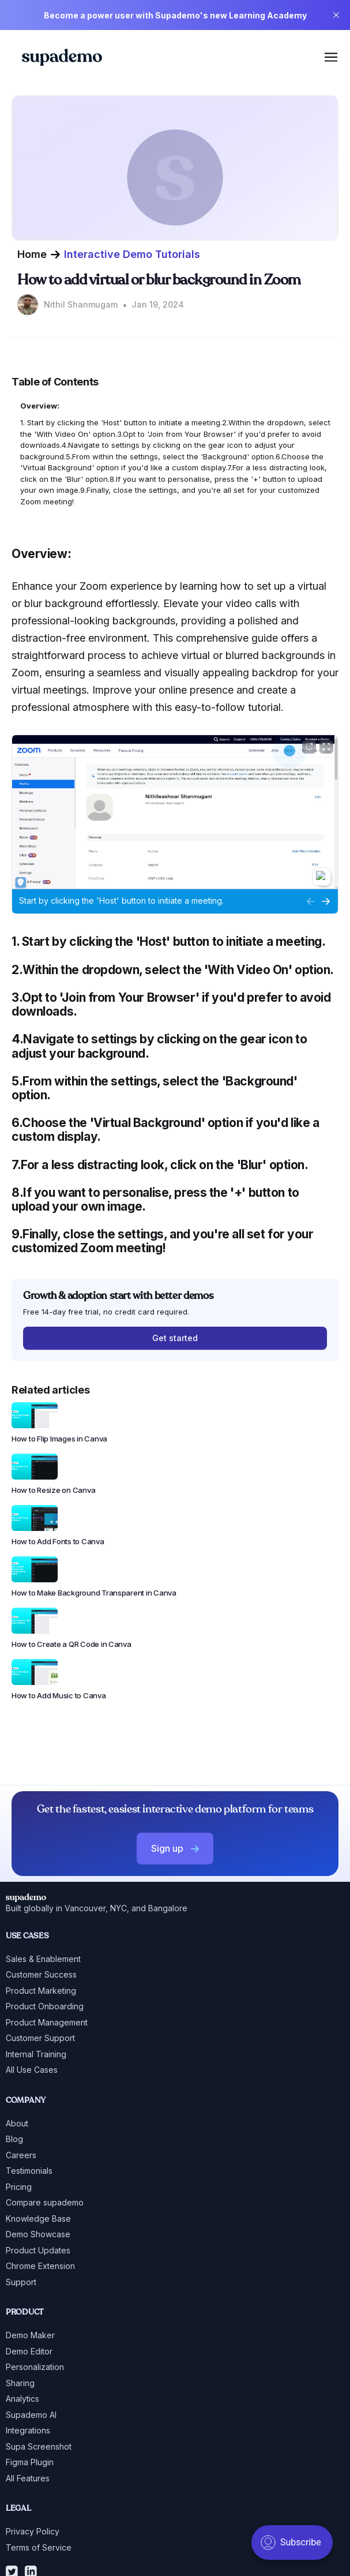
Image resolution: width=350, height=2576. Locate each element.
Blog (14, 2139)
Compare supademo (45, 2202)
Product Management (47, 2022)
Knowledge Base (38, 2218)
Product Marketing (41, 1990)
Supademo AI (31, 2415)
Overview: (39, 405)
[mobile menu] (331, 57)
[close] (336, 15)
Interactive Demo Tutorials (132, 254)
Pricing (19, 2187)
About (17, 2123)
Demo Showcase (38, 2234)
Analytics (22, 2398)
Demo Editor (29, 2351)
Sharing (20, 2383)
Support (21, 2282)
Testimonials (29, 2171)
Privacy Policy (32, 2531)
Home (32, 254)
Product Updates (38, 2250)
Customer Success (41, 1974)
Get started (175, 1338)
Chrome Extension (40, 2266)
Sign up (175, 1848)
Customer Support (40, 2038)
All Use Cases (32, 2070)
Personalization (35, 2367)
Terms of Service (38, 2547)
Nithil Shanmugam (81, 304)
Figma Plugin (30, 2462)
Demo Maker (30, 2335)
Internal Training (36, 2054)
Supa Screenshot (38, 2446)
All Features (28, 2478)
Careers (21, 2155)
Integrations (28, 2430)
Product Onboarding (45, 2006)
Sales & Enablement (43, 1959)
